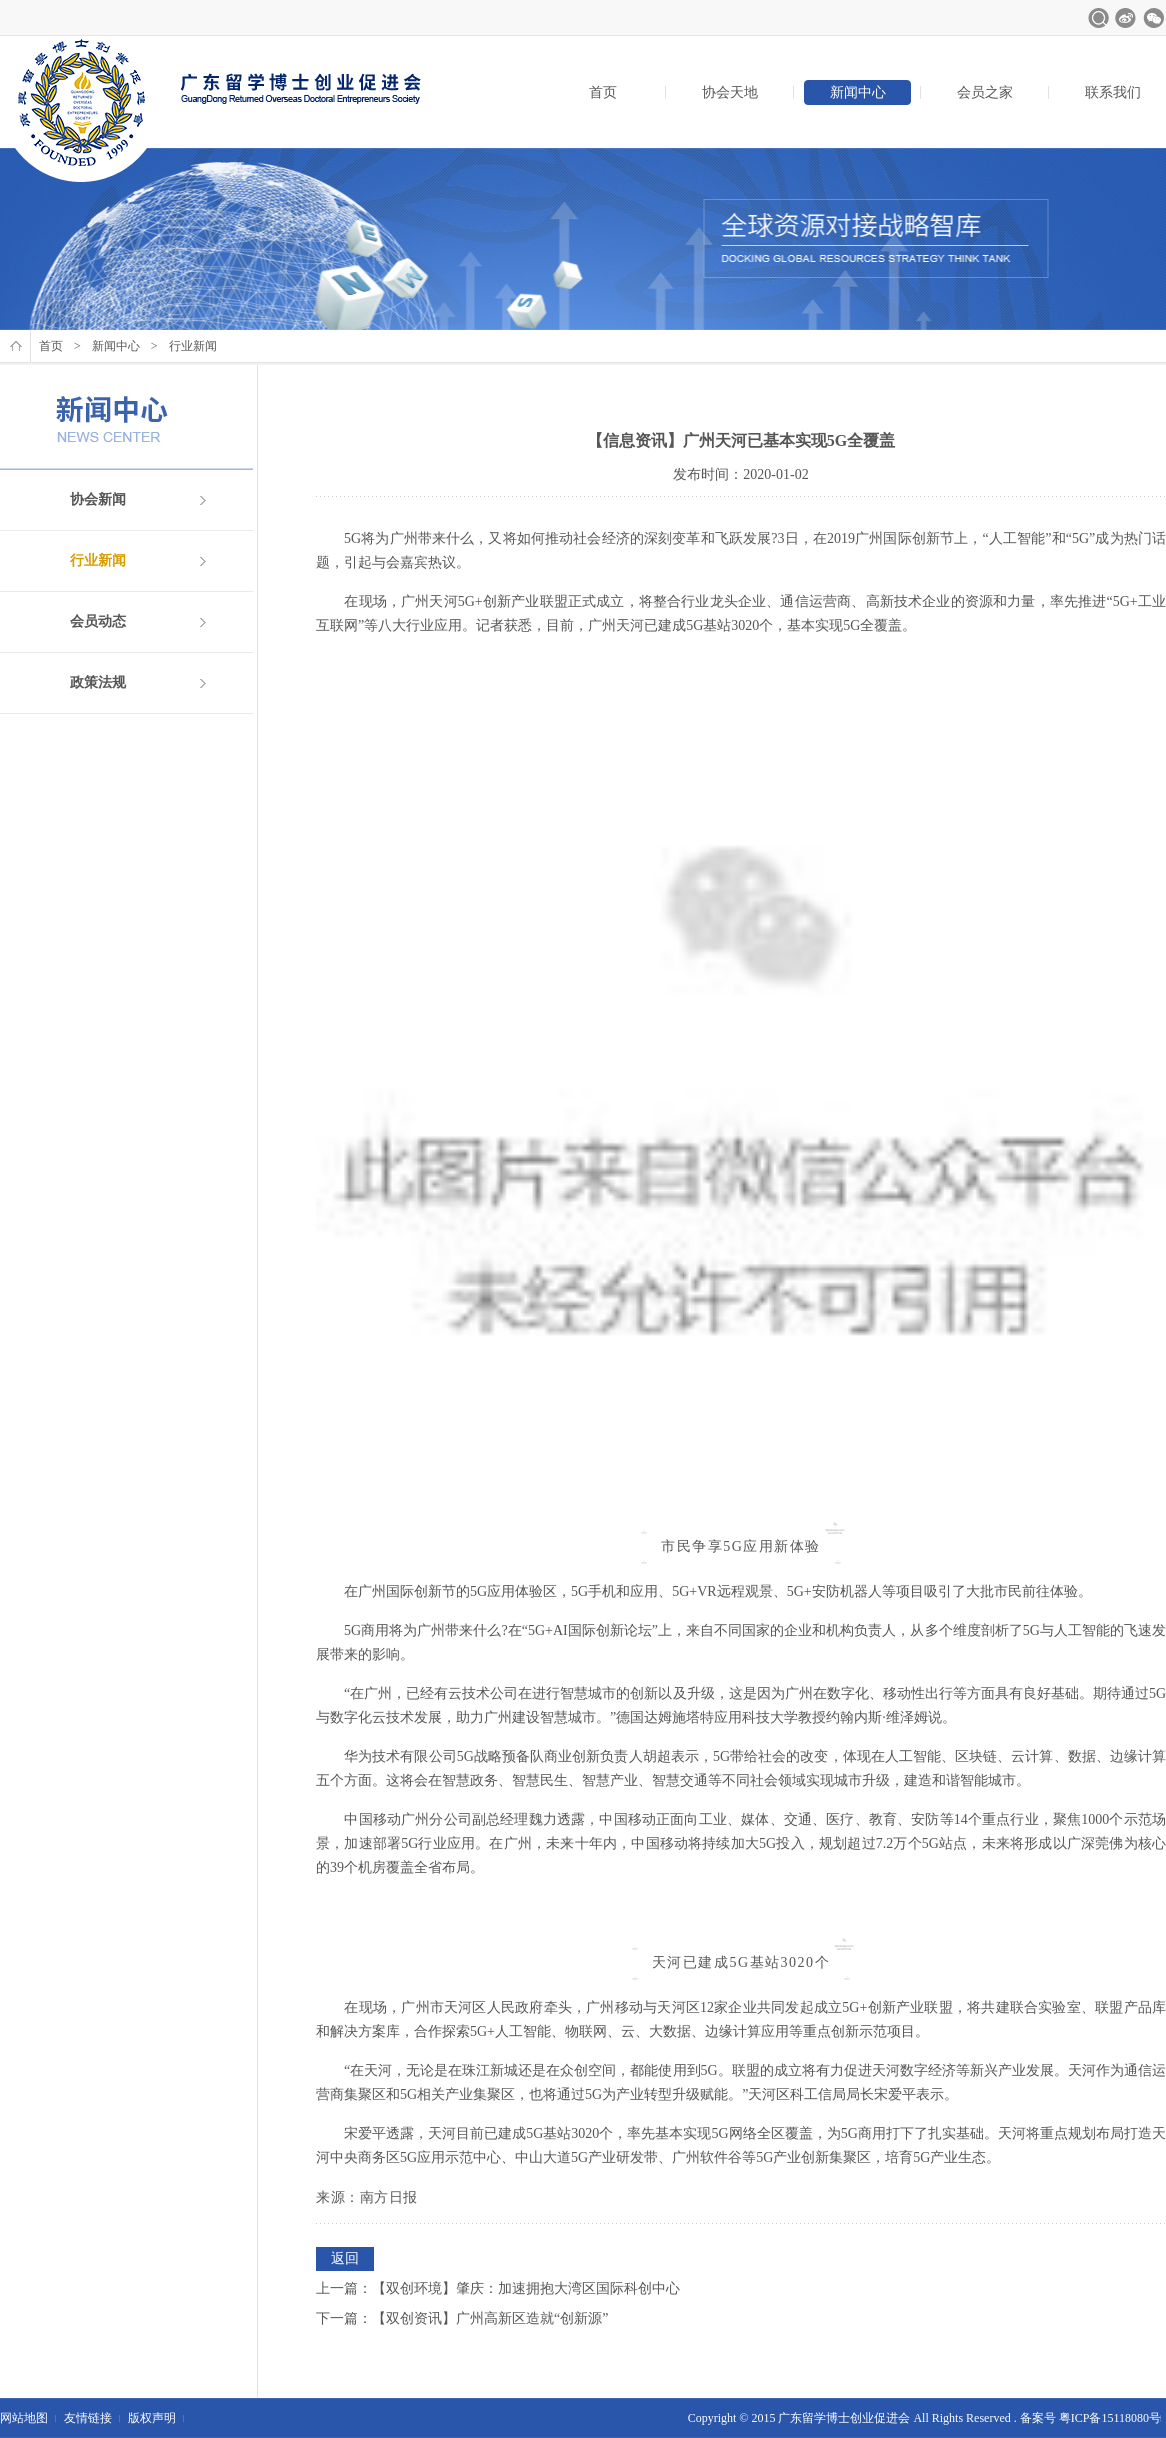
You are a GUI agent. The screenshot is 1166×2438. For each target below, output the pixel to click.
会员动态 (98, 621)
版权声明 (152, 2418)
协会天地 (730, 92)
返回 (345, 2258)
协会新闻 (98, 499)
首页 (603, 92)
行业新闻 (98, 560)
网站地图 (24, 2418)
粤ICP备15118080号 (1110, 2418)
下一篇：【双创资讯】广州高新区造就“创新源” (462, 2318)
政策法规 (98, 682)
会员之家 (985, 92)
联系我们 (1113, 92)
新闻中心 (858, 92)
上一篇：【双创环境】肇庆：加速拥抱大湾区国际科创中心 (498, 2288)
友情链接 (88, 2418)
